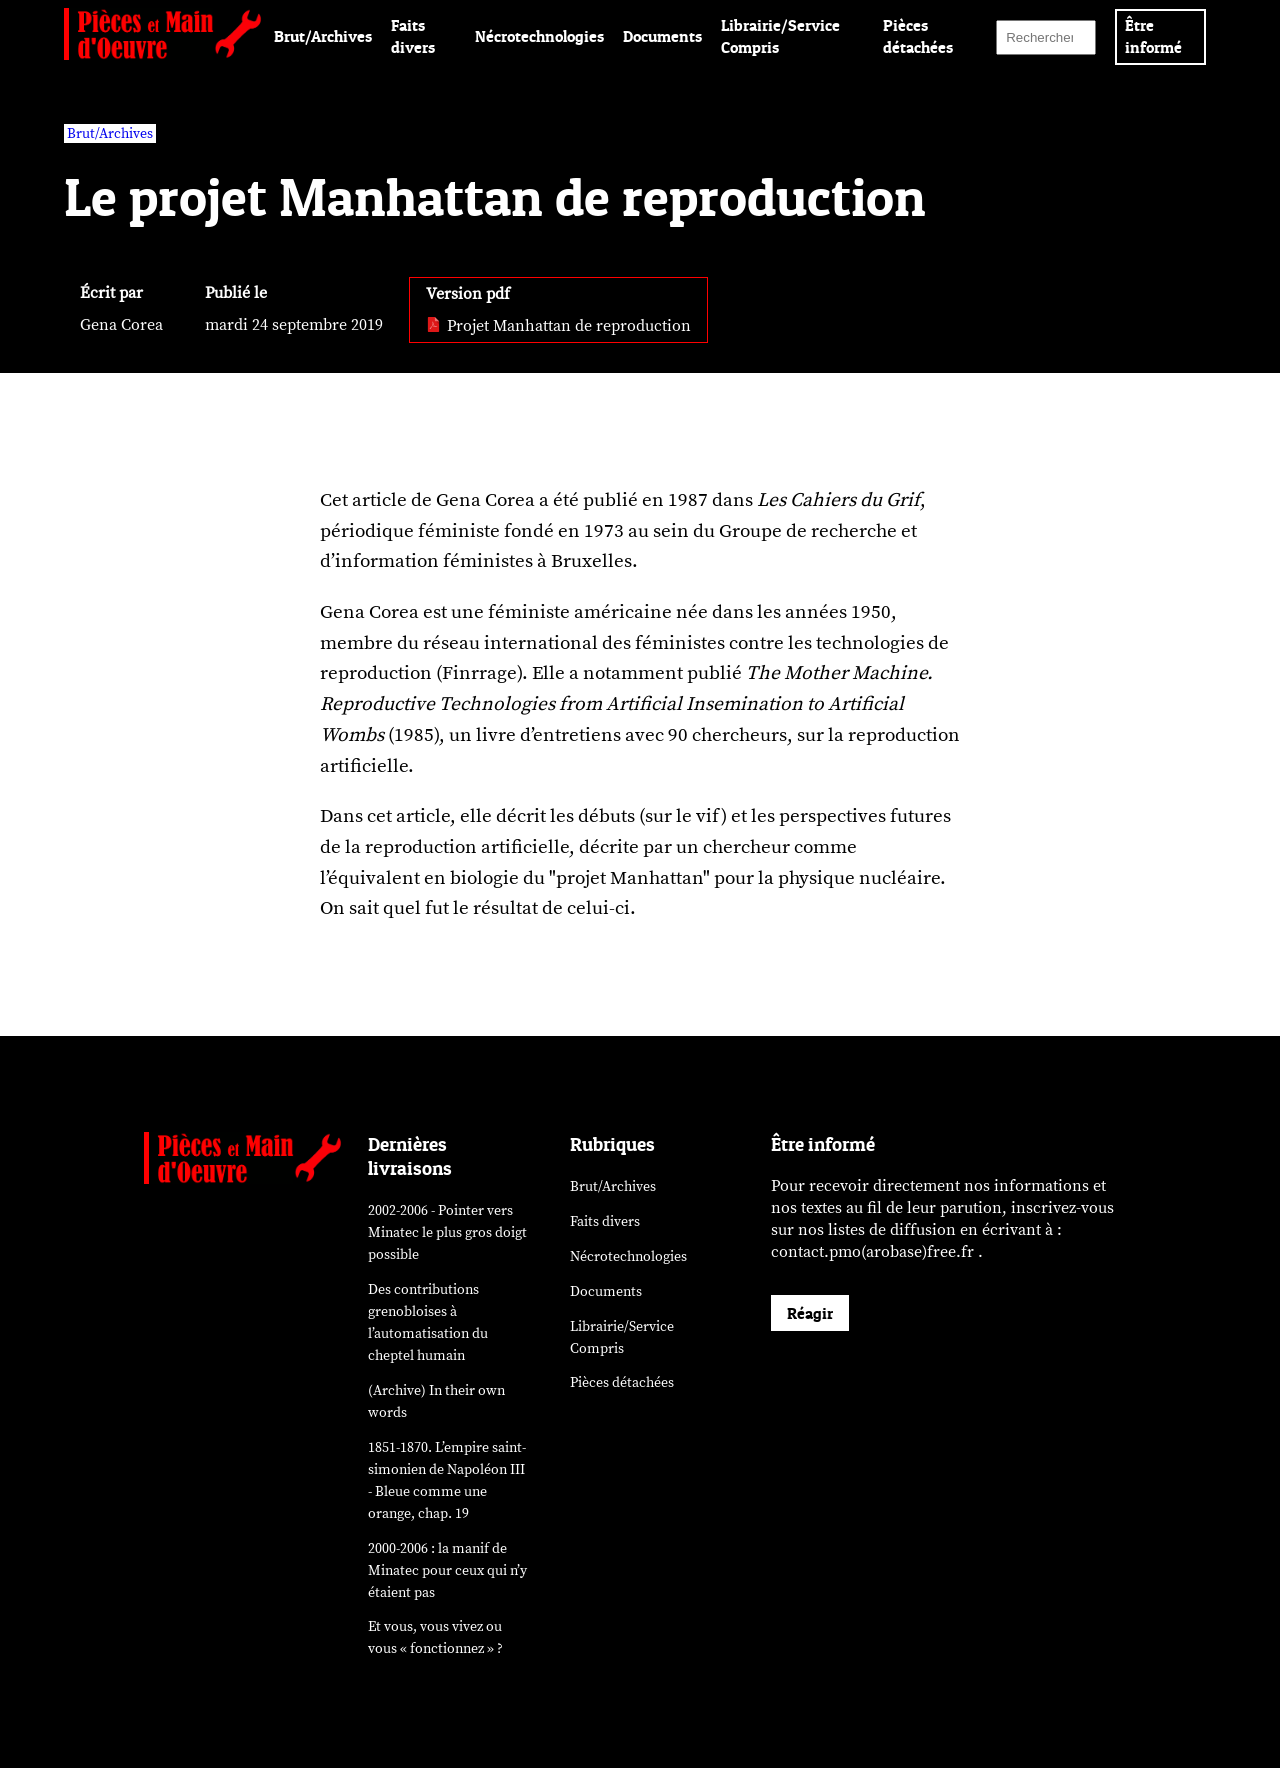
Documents (662, 36)
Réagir (810, 1313)
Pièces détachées (622, 1382)
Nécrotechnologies (539, 36)
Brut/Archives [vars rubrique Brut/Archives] (110, 133)
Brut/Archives (323, 36)
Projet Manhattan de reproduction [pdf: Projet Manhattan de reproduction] (558, 326)
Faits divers (605, 1221)
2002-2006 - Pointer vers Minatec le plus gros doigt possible (447, 1232)
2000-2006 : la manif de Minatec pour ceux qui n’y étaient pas (447, 1570)
